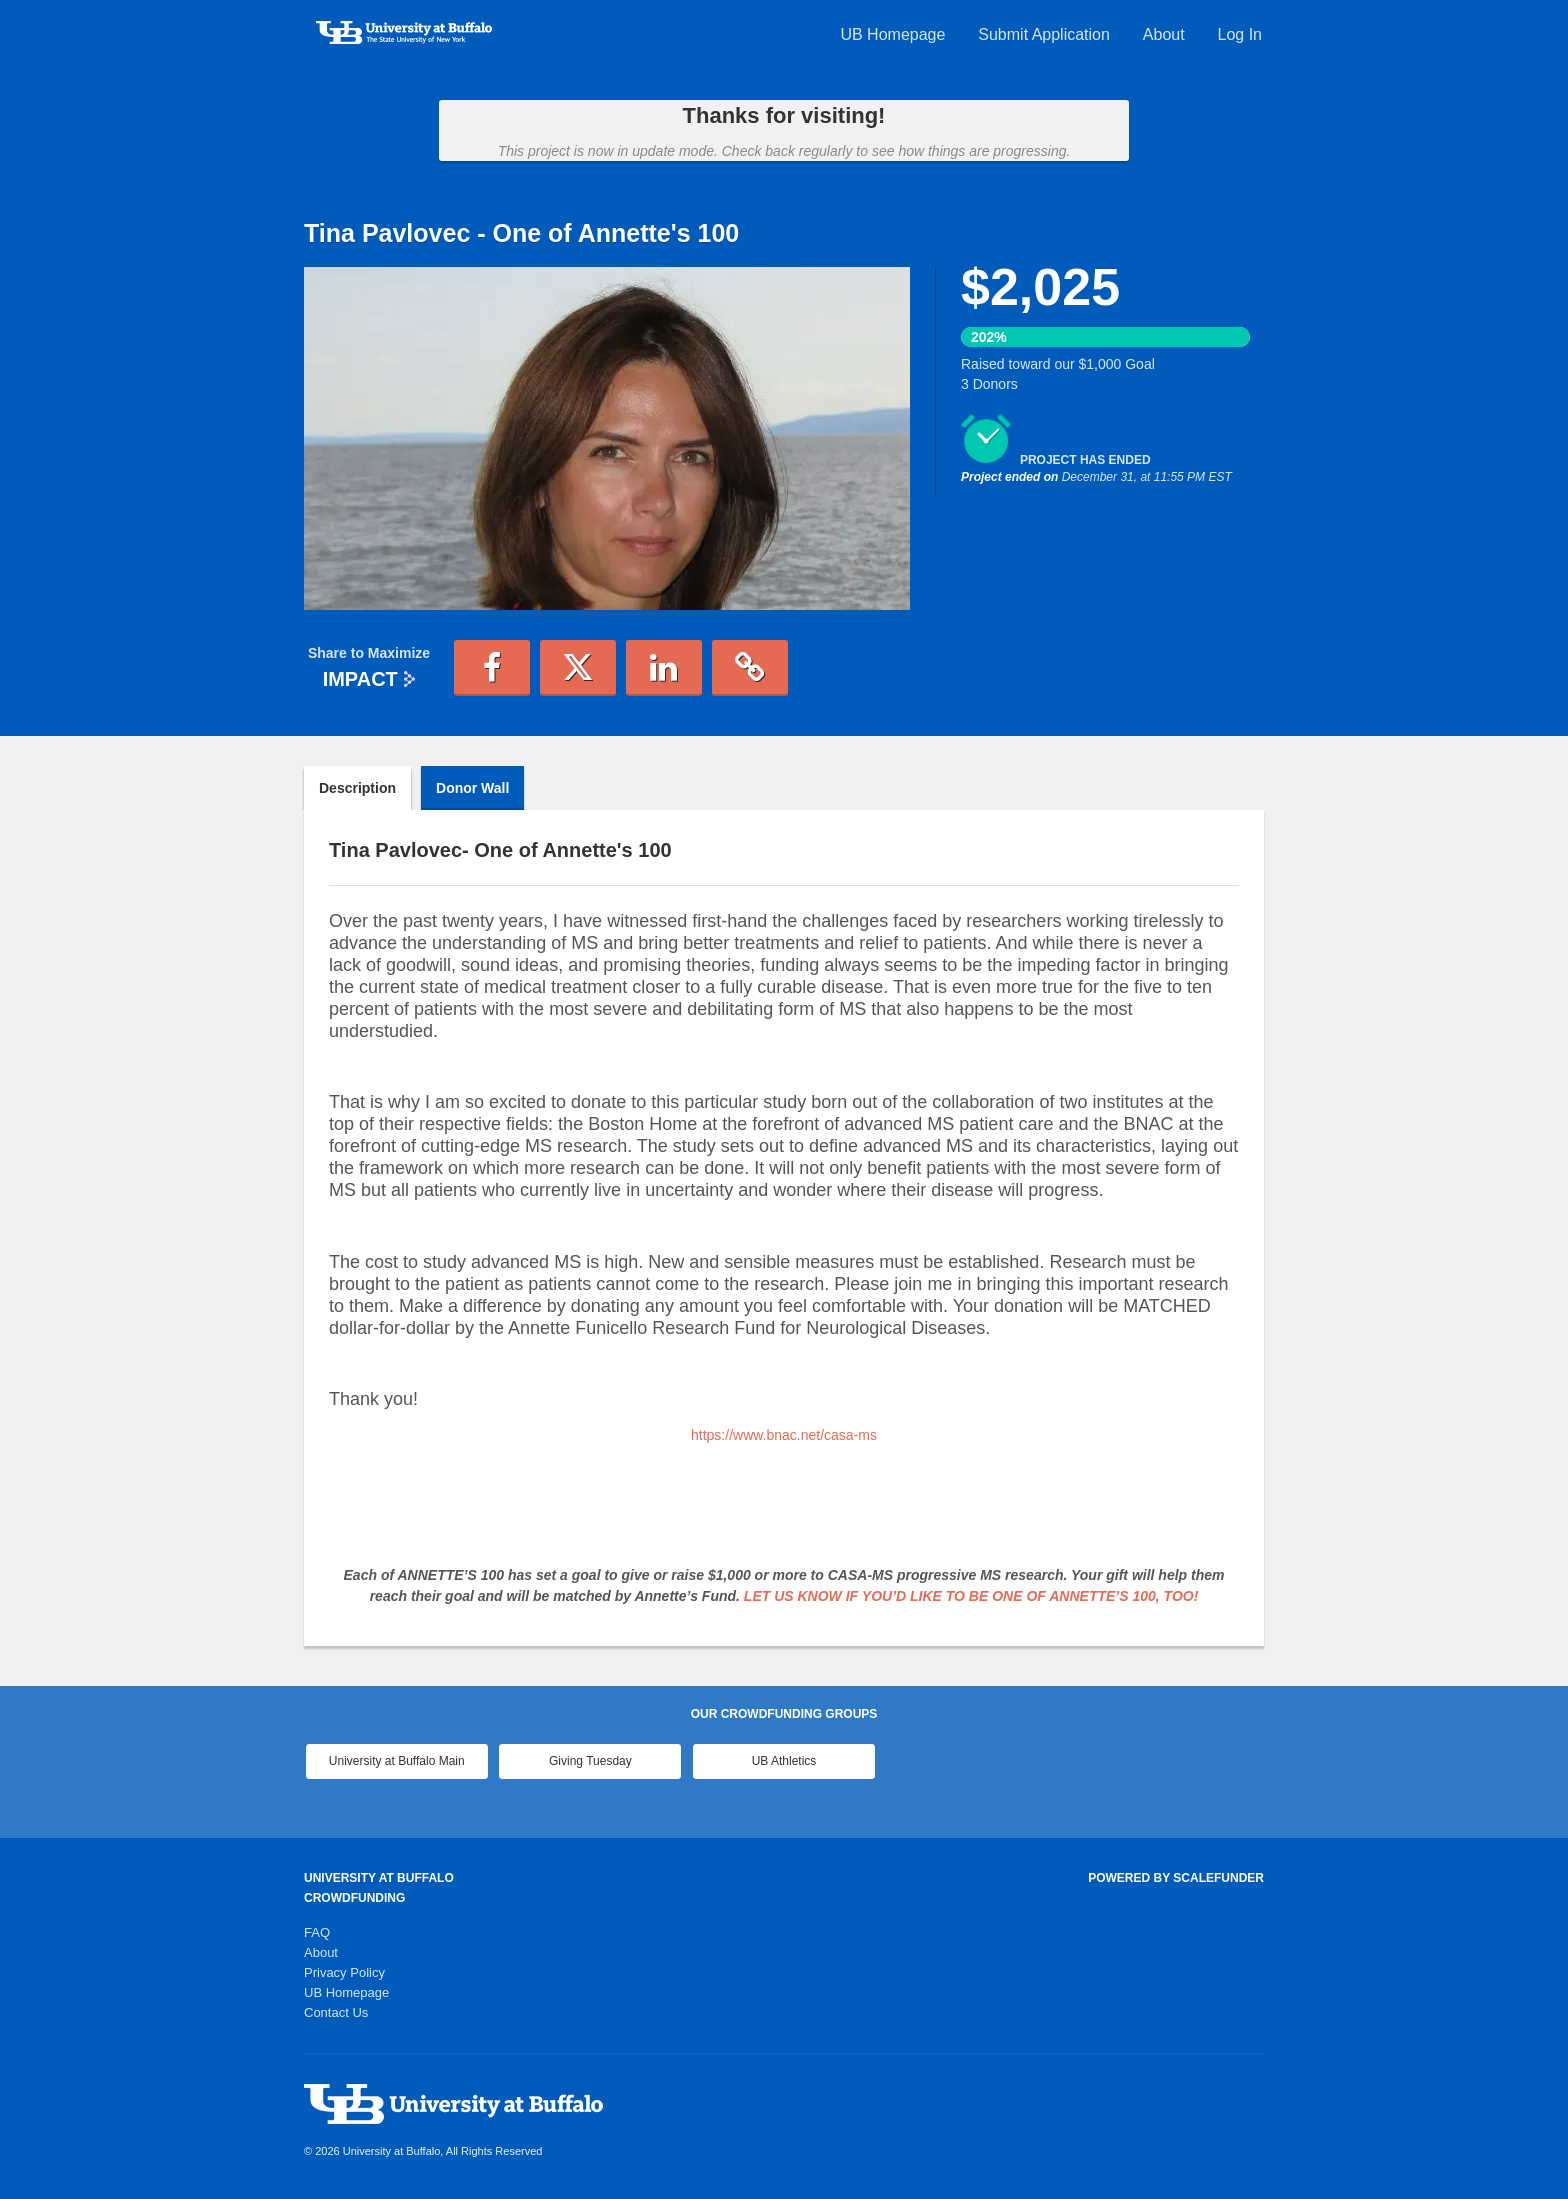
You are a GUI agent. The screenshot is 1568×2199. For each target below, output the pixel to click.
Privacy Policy (344, 1972)
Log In (1240, 34)
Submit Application (1044, 34)
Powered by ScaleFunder (1176, 1878)
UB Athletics (784, 1761)
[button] (492, 668)
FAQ (317, 1932)
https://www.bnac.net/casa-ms (784, 1435)
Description (357, 788)
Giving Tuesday (590, 1761)
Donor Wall (472, 788)
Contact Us (336, 2012)
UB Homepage (892, 34)
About (1164, 34)
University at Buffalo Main (397, 1761)
